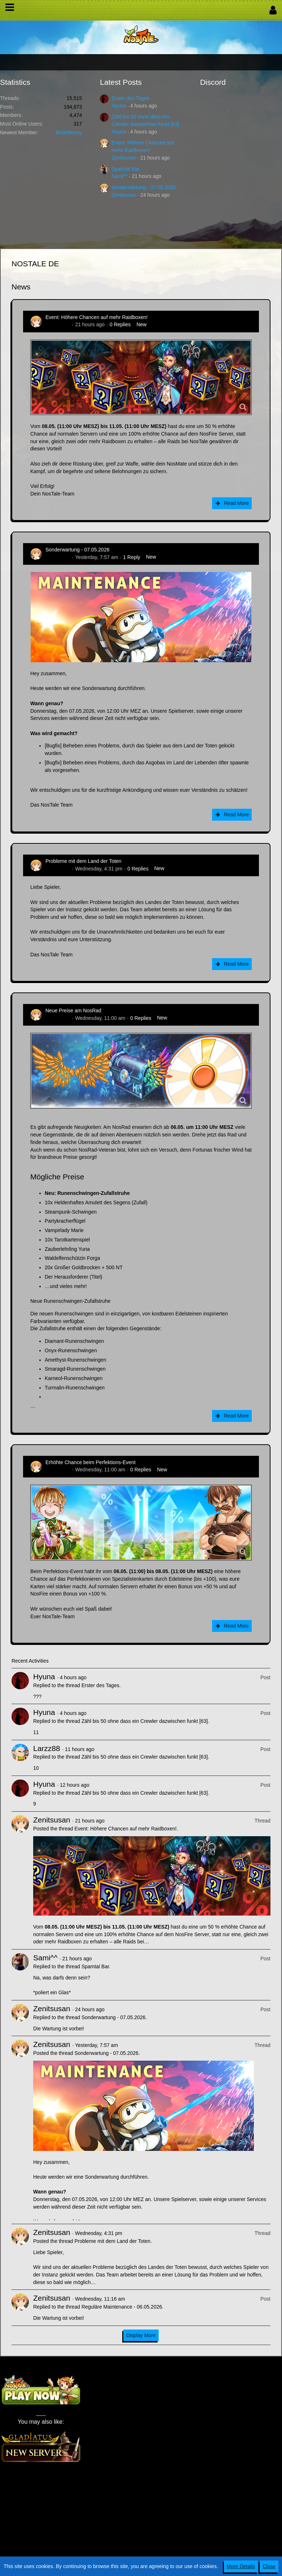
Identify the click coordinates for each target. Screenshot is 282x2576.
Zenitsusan (123, 158)
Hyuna (118, 106)
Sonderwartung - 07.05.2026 (143, 187)
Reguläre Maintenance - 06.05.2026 (121, 2307)
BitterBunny (69, 132)
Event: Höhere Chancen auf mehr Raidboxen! (96, 317)
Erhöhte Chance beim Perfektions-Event (90, 1462)
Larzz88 (46, 1748)
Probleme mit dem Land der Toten (83, 861)
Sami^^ (119, 176)
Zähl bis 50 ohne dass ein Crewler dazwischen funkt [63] (144, 1721)
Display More (141, 2335)
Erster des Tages (130, 98)
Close (269, 2566)
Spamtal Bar (125, 169)
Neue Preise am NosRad (73, 1010)
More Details (241, 2566)
